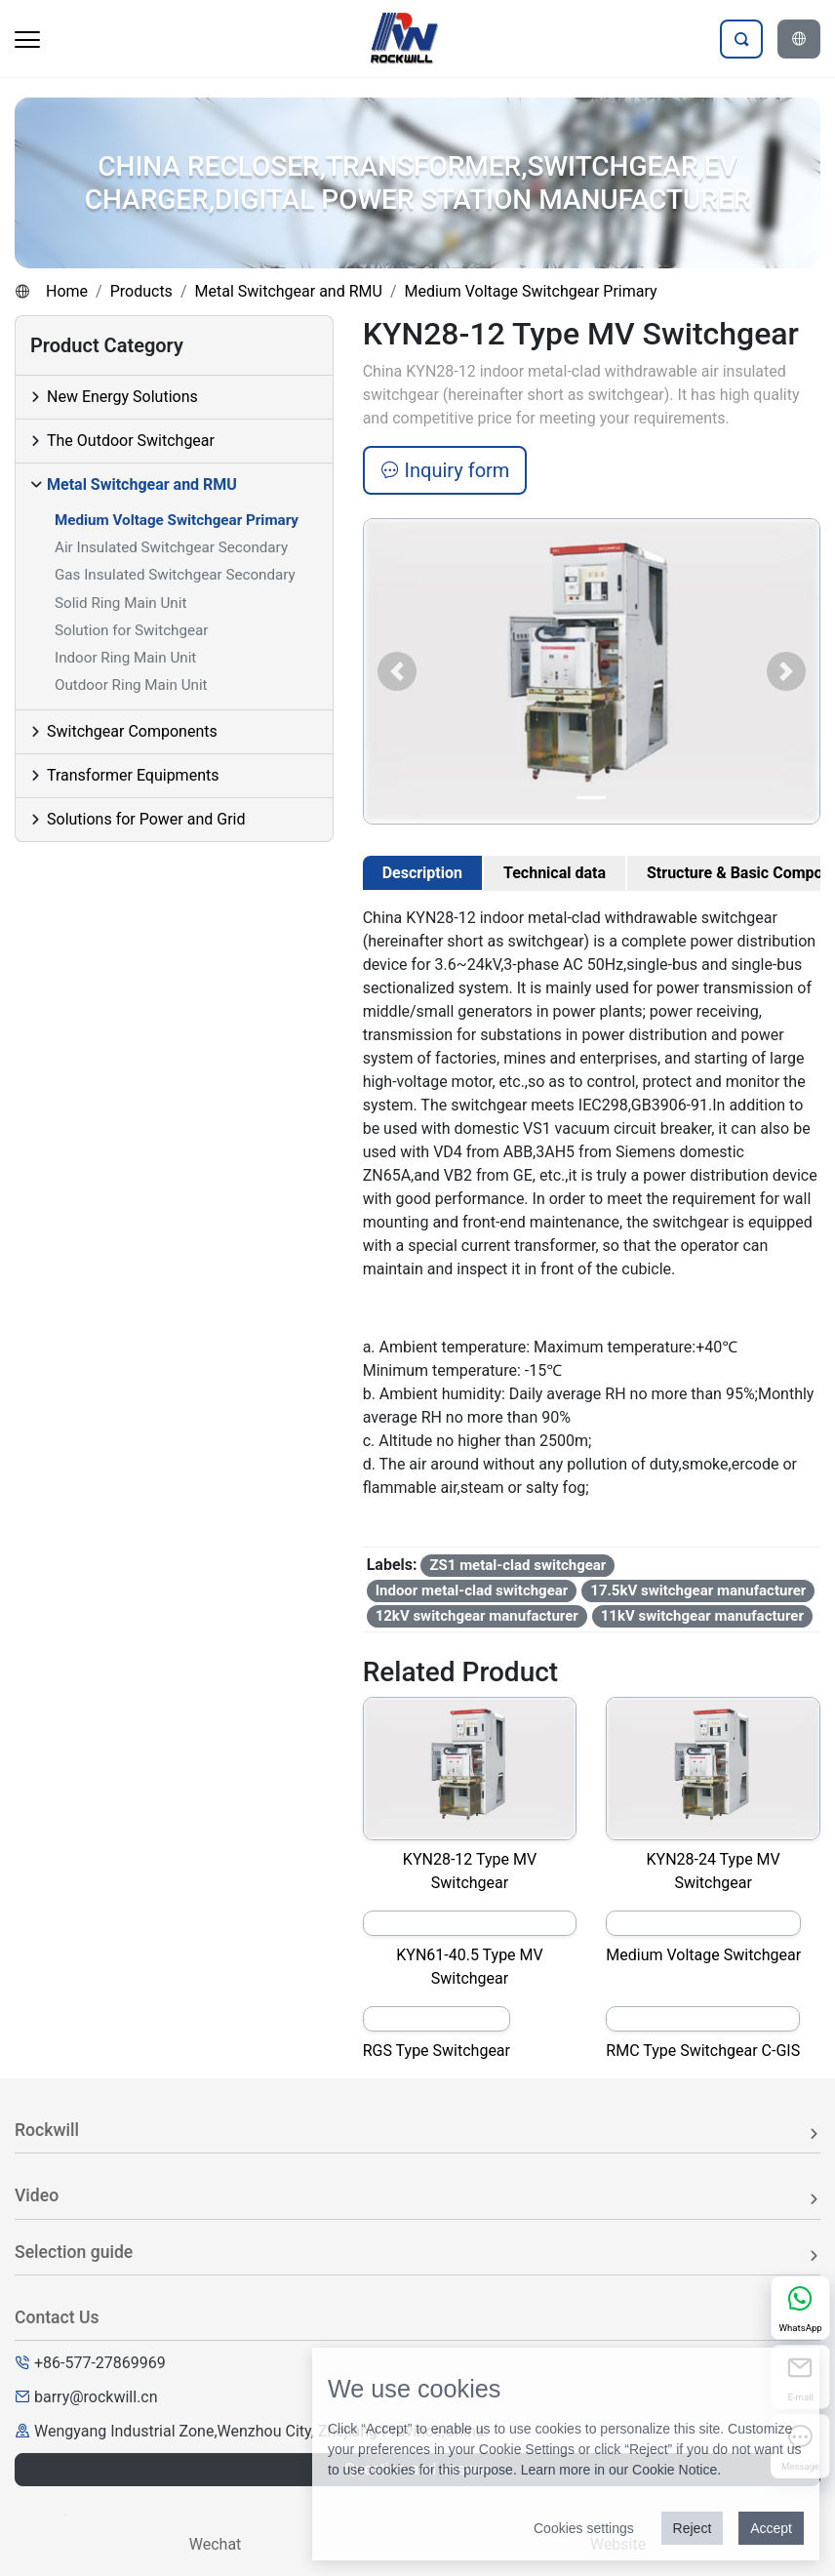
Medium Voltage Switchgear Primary (530, 291)
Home (67, 291)
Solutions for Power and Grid (146, 819)
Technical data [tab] (554, 873)
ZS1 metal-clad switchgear (517, 1565)
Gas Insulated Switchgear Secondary (175, 575)
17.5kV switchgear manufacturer (698, 1590)
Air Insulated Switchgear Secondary (171, 547)
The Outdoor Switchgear (131, 440)
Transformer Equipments (133, 775)
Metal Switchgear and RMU (287, 291)
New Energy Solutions (122, 396)
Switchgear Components (132, 731)
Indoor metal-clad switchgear (472, 1590)
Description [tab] (422, 873)
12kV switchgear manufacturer (477, 1616)
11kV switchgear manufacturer (702, 1616)
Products (141, 291)
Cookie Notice (674, 2469)
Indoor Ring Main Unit (125, 657)
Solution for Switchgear (131, 630)
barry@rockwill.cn (96, 2397)
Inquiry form (445, 470)
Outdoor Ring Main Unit (131, 685)
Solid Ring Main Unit (120, 603)
